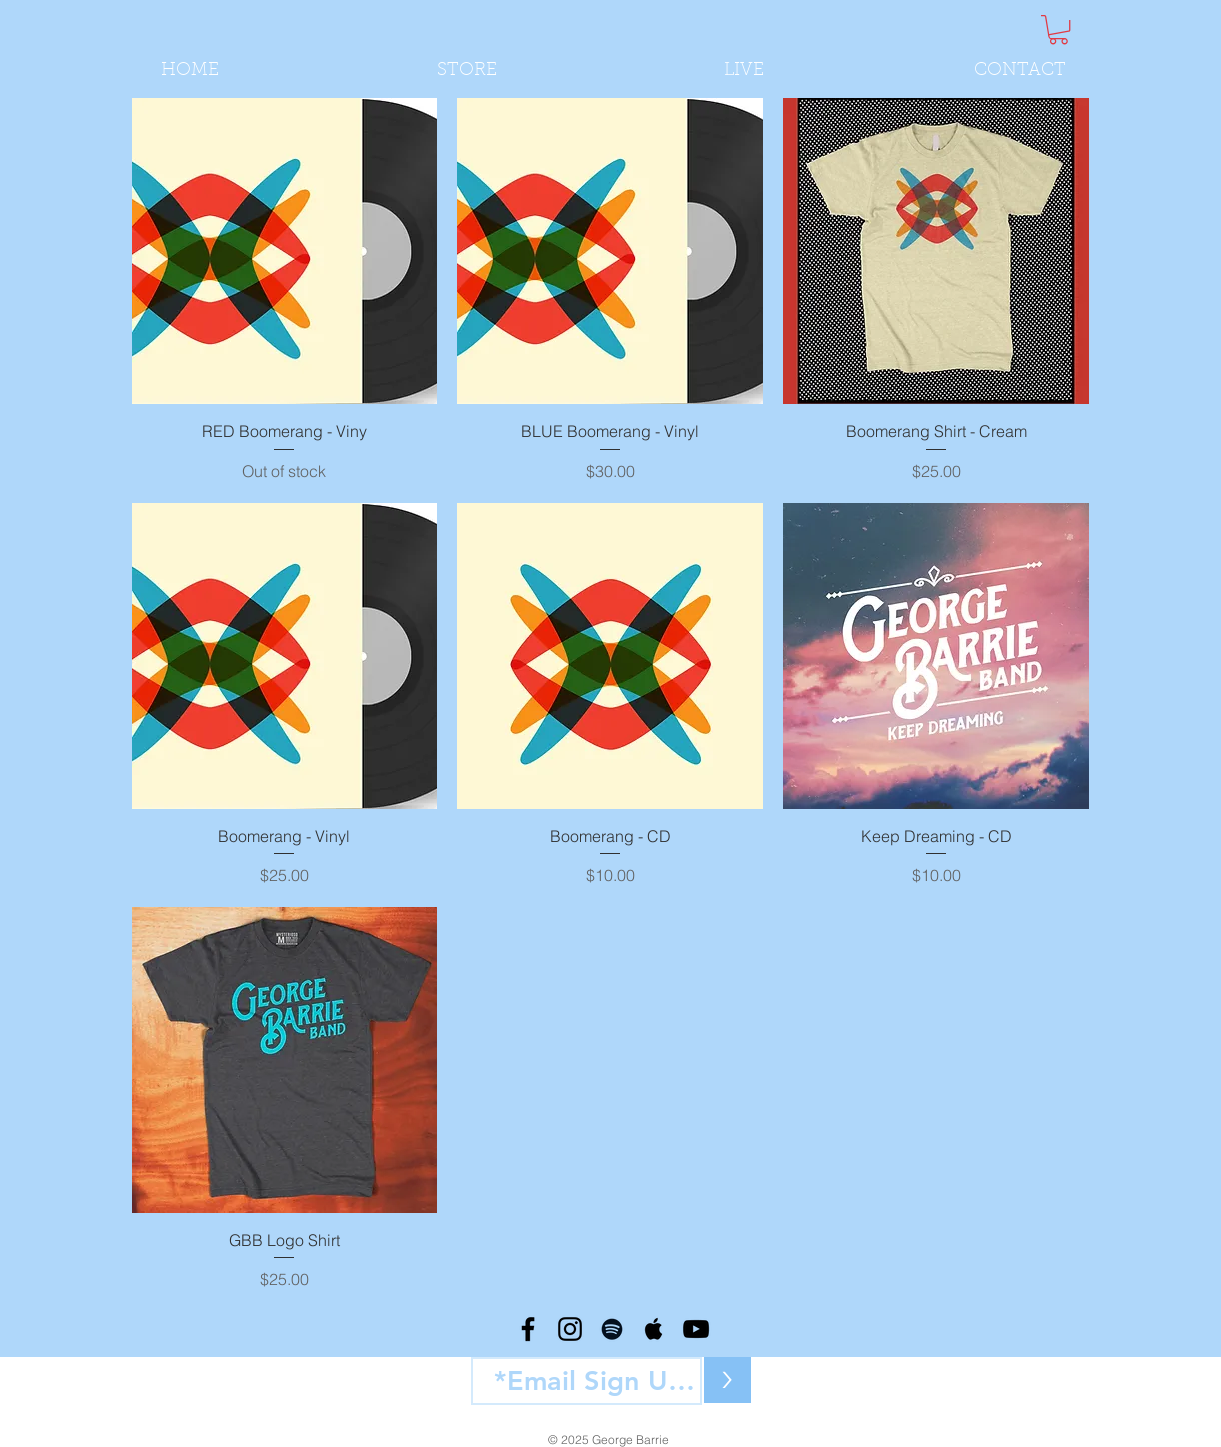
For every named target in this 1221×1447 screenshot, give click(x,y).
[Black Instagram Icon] (570, 1329)
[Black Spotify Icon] (612, 1329)
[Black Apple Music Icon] (654, 1329)
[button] (1058, 29)
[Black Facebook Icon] (528, 1329)
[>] (727, 1380)
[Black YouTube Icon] (696, 1329)
